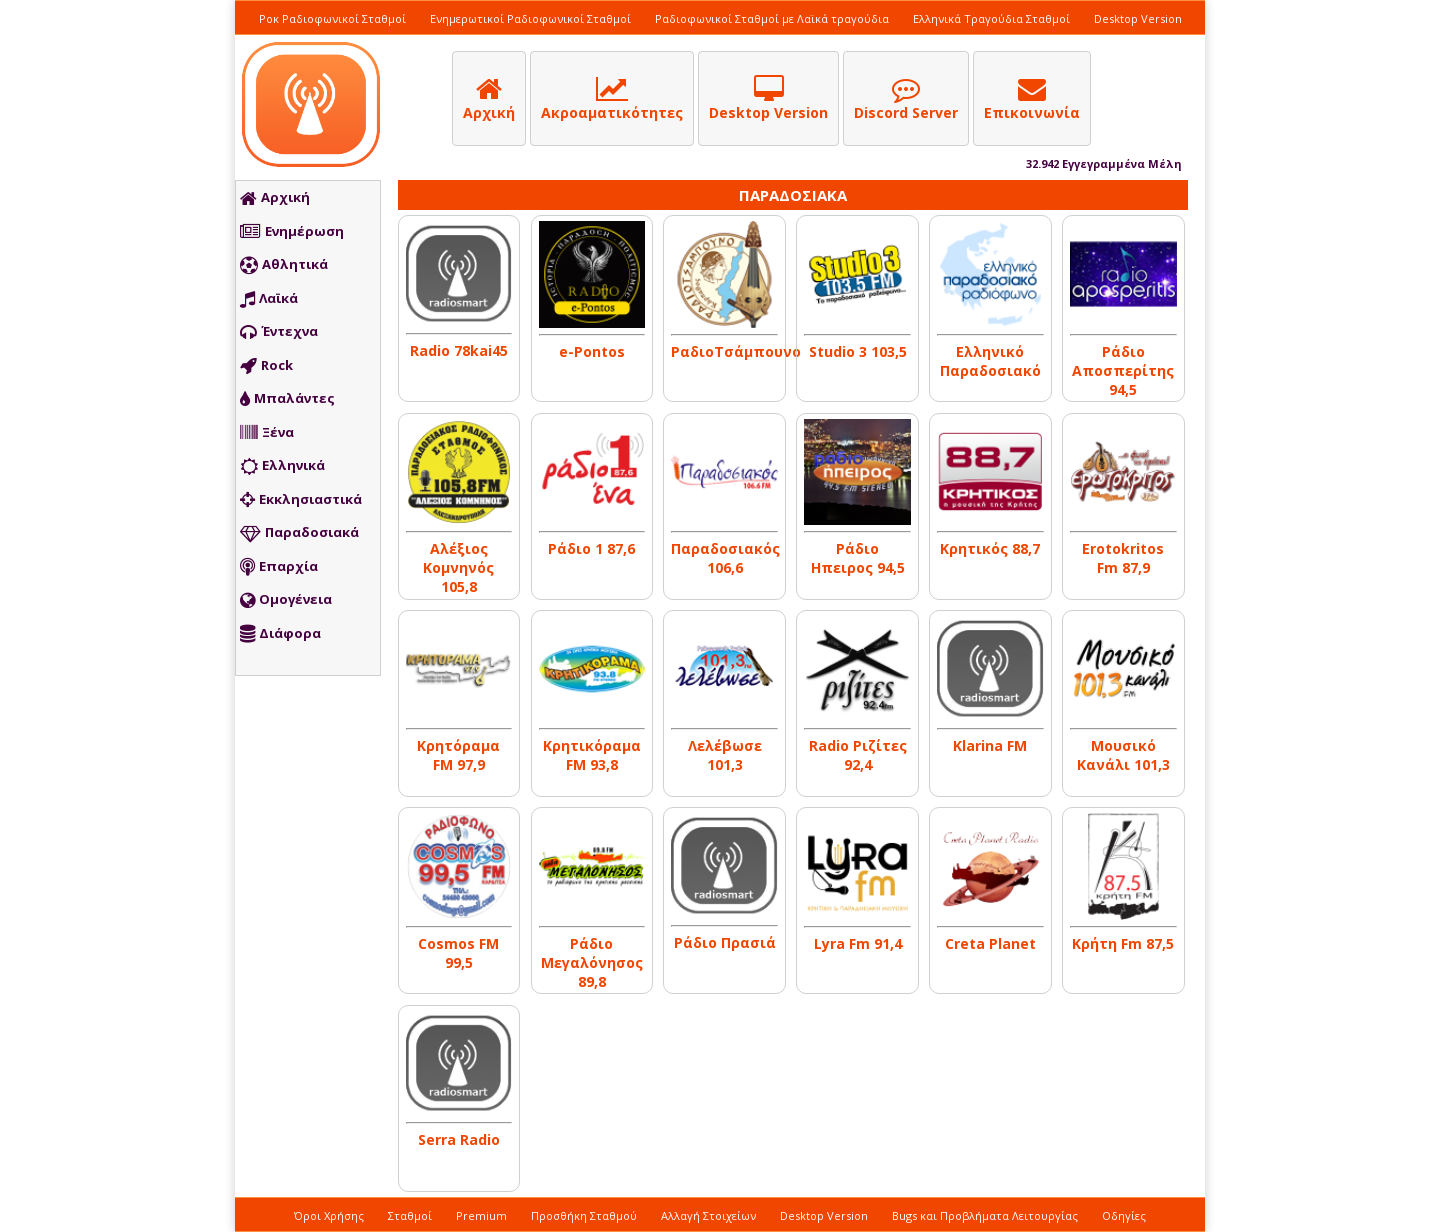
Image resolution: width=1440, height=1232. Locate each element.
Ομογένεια (286, 600)
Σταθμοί (410, 1215)
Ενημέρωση (292, 232)
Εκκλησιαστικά (301, 500)
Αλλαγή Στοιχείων (708, 1215)
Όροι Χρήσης (329, 1215)
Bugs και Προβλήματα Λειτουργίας (985, 1215)
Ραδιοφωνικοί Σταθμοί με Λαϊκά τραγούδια (772, 18)
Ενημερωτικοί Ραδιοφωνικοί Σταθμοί (530, 18)
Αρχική (275, 198)
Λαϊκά (269, 299)
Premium (481, 1215)
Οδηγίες (1124, 1215)
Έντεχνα (279, 332)
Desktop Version (1138, 18)
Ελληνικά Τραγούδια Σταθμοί (991, 18)
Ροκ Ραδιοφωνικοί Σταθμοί (332, 18)
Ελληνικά (282, 466)
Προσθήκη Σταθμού (584, 1215)
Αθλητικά (284, 265)
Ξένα (267, 433)
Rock (266, 366)
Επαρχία (279, 567)
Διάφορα (280, 634)
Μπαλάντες (287, 399)
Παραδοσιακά (299, 533)
